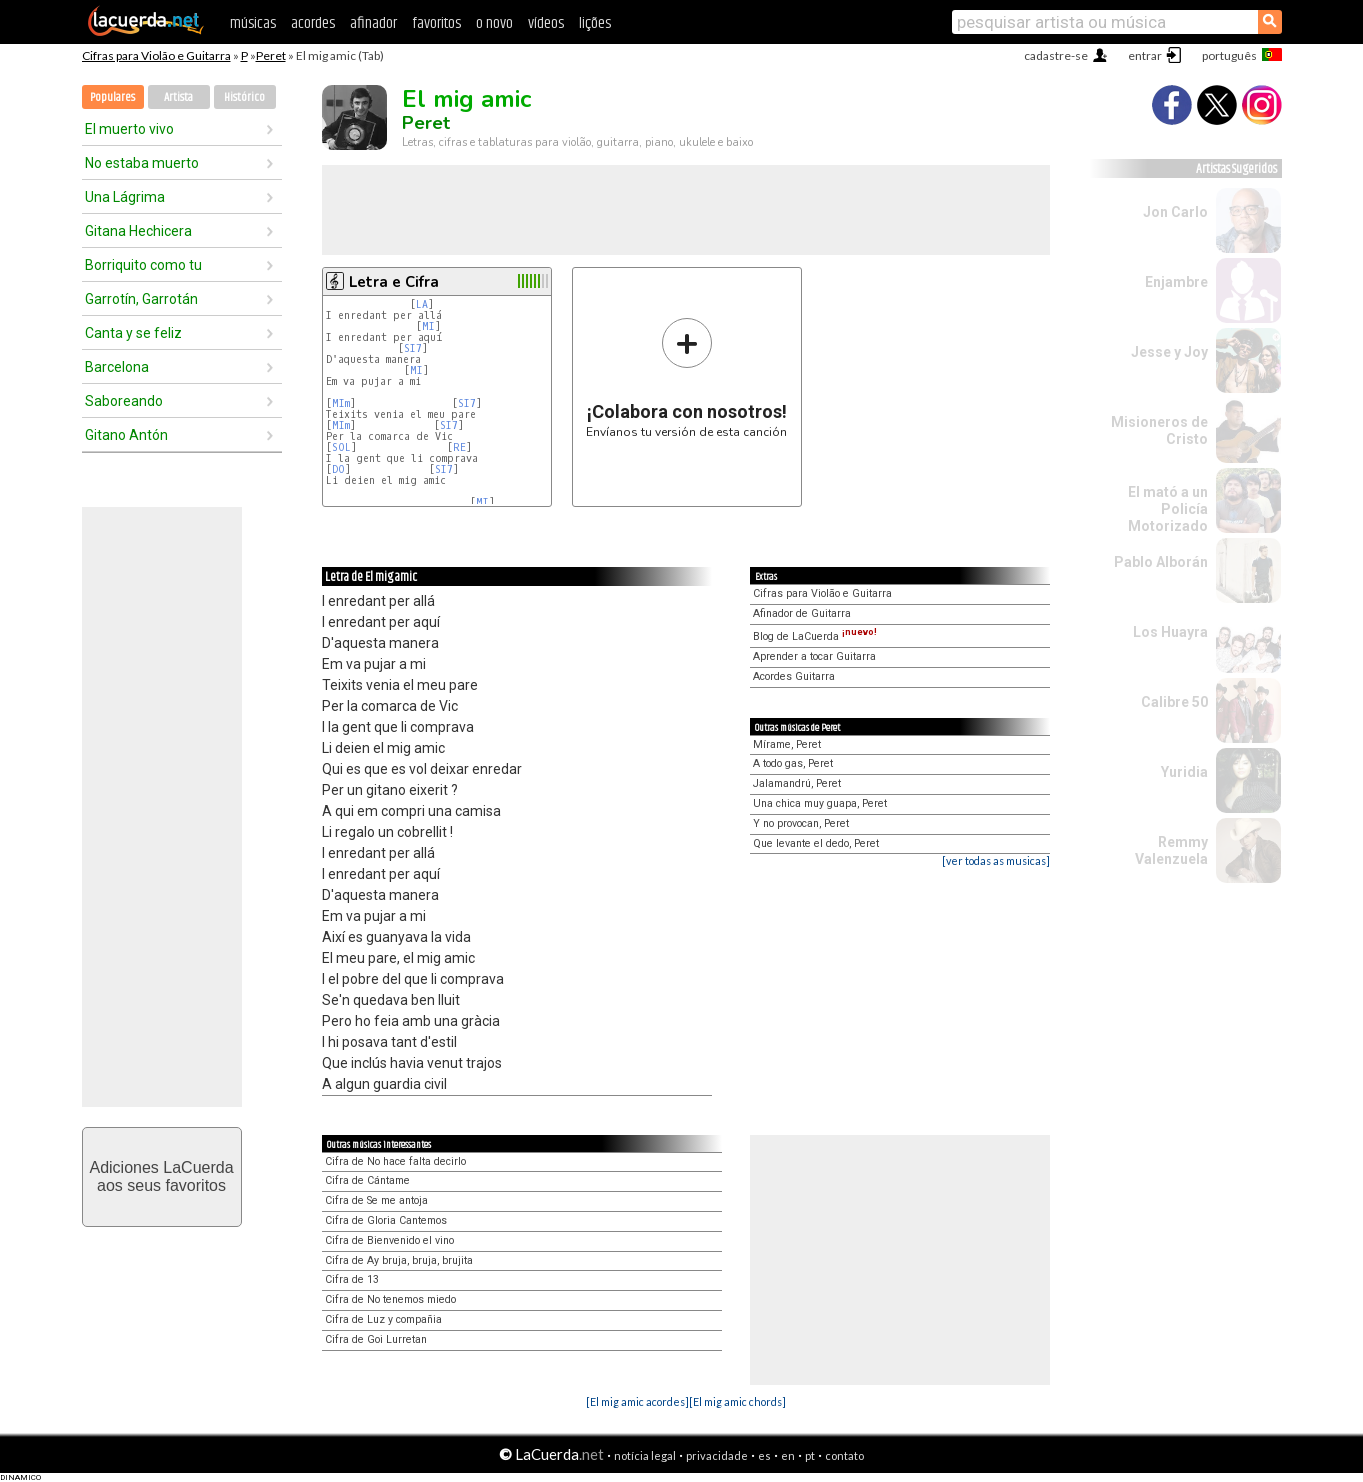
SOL (341, 447)
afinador (373, 23)
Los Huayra (1170, 632)
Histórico (244, 97)
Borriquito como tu (143, 265)
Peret (271, 55)
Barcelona (117, 367)
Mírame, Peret (787, 744)
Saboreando (124, 401)
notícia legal (645, 1455)
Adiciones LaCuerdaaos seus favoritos (161, 1176)
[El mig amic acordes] (637, 1401)
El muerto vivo (129, 129)
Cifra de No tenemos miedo (390, 1299)
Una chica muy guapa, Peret (820, 803)
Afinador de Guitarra (802, 613)
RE (459, 447)
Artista (178, 97)
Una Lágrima (125, 197)
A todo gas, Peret (793, 763)
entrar (1145, 55)
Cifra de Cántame (367, 1180)
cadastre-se (1056, 55)
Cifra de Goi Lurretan (376, 1339)
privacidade (717, 1455)
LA (422, 304)
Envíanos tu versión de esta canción (686, 377)
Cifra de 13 (352, 1279)
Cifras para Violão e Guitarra (156, 55)
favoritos (436, 23)
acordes (313, 23)
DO (338, 469)
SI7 (413, 348)
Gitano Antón (126, 435)
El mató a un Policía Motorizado (1168, 509)
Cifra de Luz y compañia (383, 1319)
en (788, 1455)
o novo (494, 23)
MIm (341, 403)
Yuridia (1184, 772)
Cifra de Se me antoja (376, 1200)
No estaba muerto (142, 163)
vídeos (546, 23)
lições (595, 23)
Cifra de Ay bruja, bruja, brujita (399, 1260)
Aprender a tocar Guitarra (814, 656)
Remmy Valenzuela (1171, 850)
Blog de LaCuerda (815, 636)
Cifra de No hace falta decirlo (395, 1161)
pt (810, 1455)
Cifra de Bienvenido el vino (389, 1240)
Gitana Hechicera (138, 231)
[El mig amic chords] (737, 1401)
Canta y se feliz (133, 333)
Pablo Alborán (1161, 562)
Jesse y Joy (1169, 352)
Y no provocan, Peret (801, 823)
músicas (253, 23)
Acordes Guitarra (794, 676)
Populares (112, 97)
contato (844, 1455)
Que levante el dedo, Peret (816, 843)
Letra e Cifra (394, 282)
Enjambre (1176, 282)
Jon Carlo (1175, 212)
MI (428, 326)
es (764, 1455)
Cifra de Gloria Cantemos (386, 1220)
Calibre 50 (1174, 702)
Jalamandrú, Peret (797, 783)
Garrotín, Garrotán (141, 299)
